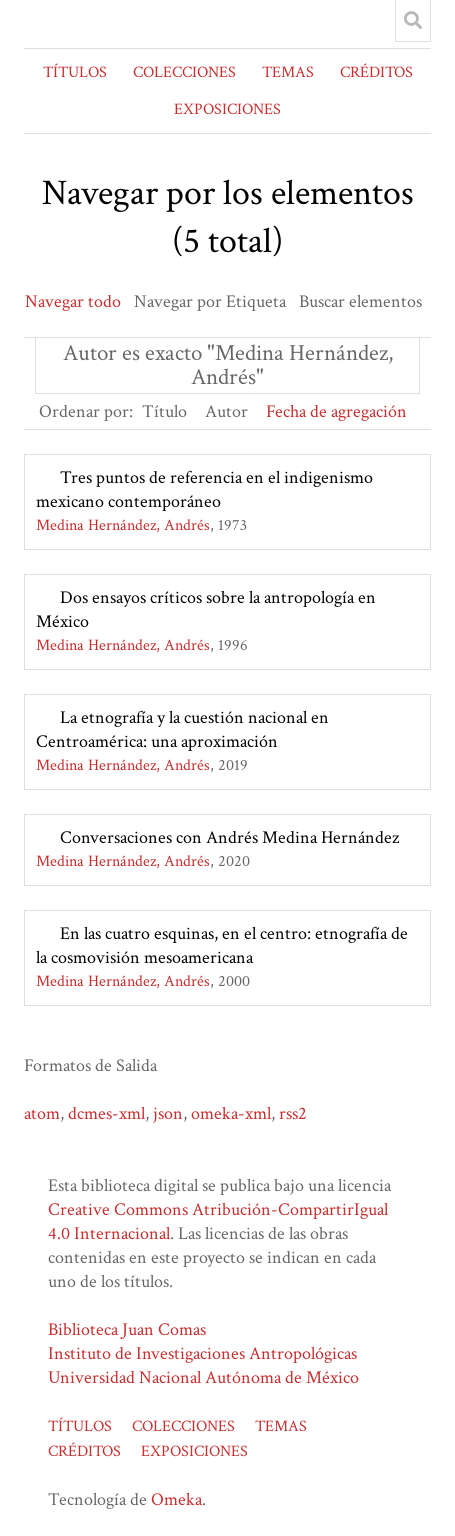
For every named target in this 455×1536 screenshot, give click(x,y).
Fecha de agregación (336, 411)
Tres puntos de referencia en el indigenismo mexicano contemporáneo (204, 489)
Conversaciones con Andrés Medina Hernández (229, 837)
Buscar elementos (360, 301)
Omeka (176, 1499)
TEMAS (288, 72)
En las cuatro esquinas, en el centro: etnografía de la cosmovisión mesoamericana (222, 945)
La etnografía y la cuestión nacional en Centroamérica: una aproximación (182, 729)
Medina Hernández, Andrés (123, 525)
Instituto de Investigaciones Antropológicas (202, 1353)
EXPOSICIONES (227, 109)
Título (164, 411)
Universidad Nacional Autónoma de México (203, 1377)
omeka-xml (231, 1113)
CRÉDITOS (376, 72)
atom (42, 1113)
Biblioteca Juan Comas (127, 1329)
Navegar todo (73, 301)
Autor (226, 411)
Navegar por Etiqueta (210, 301)
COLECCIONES (184, 72)
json (168, 1113)
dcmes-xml (106, 1113)
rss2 (293, 1113)
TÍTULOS (75, 72)
